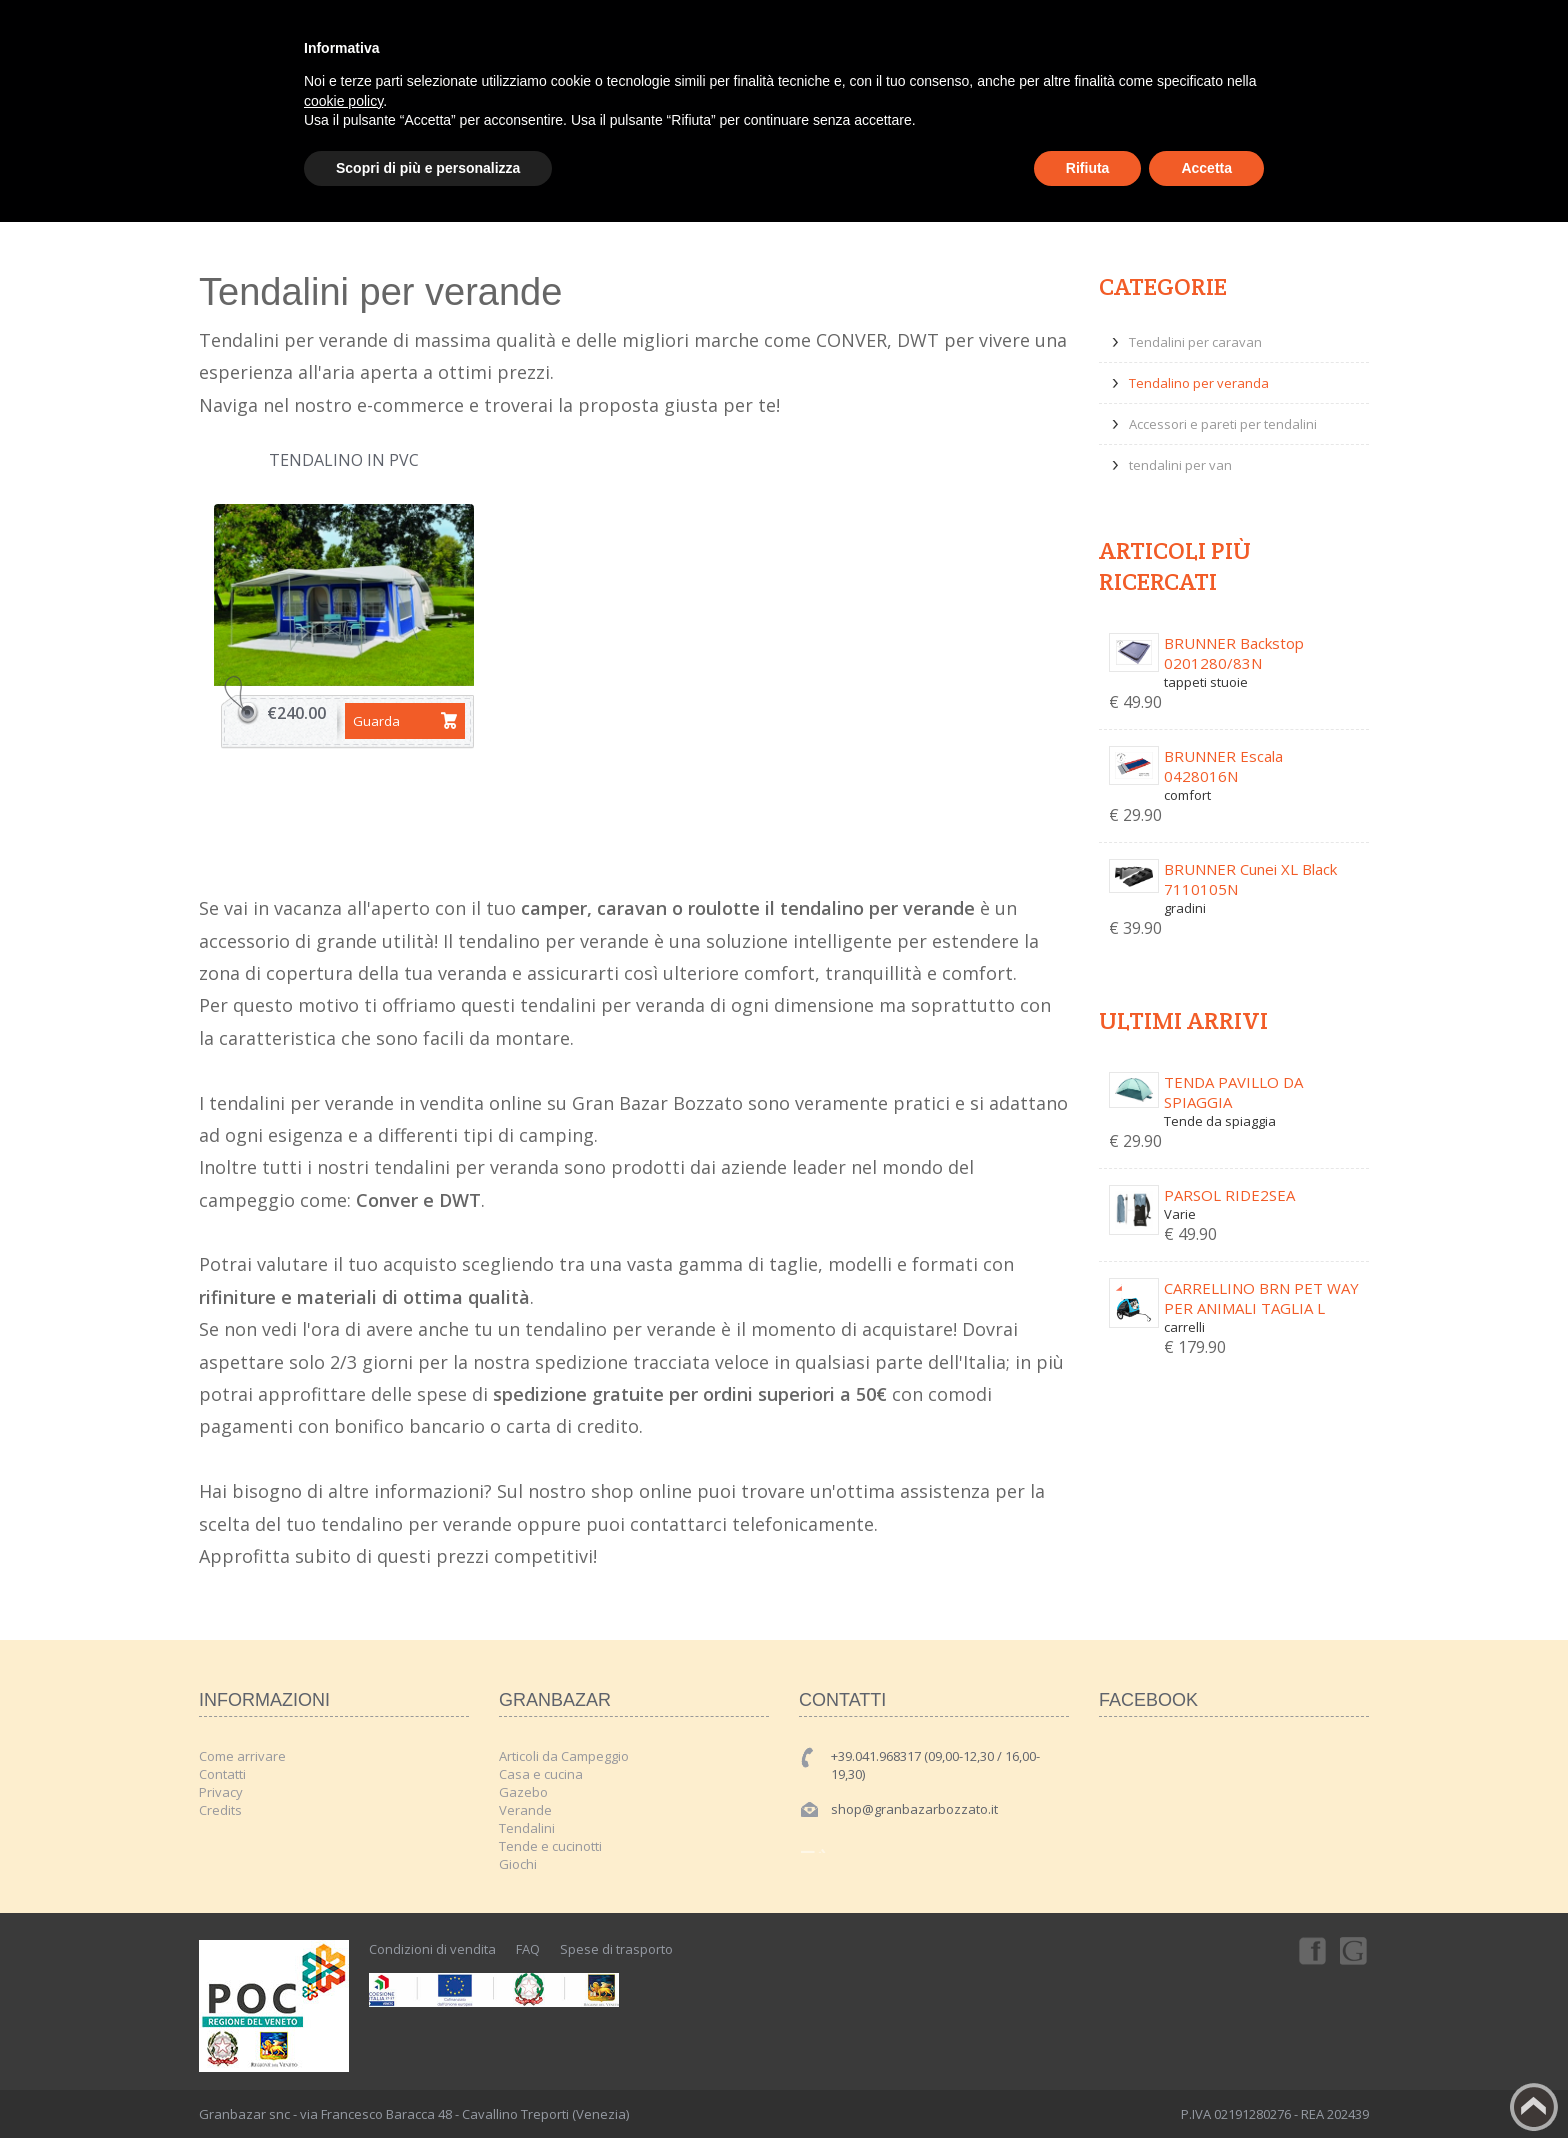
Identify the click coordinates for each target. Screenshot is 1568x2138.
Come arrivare (242, 1756)
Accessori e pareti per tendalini (1223, 424)
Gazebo (523, 1792)
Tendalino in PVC (344, 460)
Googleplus (1355, 1950)
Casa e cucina (541, 1774)
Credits (220, 1810)
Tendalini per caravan (1195, 342)
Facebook (1311, 1950)
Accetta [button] (1206, 168)
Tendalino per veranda (1199, 383)
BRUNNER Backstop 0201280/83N (1234, 653)
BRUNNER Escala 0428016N (1223, 766)
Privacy (221, 1792)
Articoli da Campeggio (564, 1756)
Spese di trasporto (616, 1949)
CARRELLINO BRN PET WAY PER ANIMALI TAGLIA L (1261, 1298)
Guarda (376, 721)
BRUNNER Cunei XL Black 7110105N (1250, 879)
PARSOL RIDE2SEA (1229, 1195)
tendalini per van (1180, 465)
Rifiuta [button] (1088, 168)
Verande (525, 1810)
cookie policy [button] (343, 101)
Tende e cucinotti (550, 1846)
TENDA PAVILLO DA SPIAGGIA (1233, 1092)
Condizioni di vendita (432, 1949)
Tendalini (527, 1828)
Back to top (1534, 2107)
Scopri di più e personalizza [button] (428, 168)
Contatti (222, 1774)
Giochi (518, 1864)
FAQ (528, 1949)
